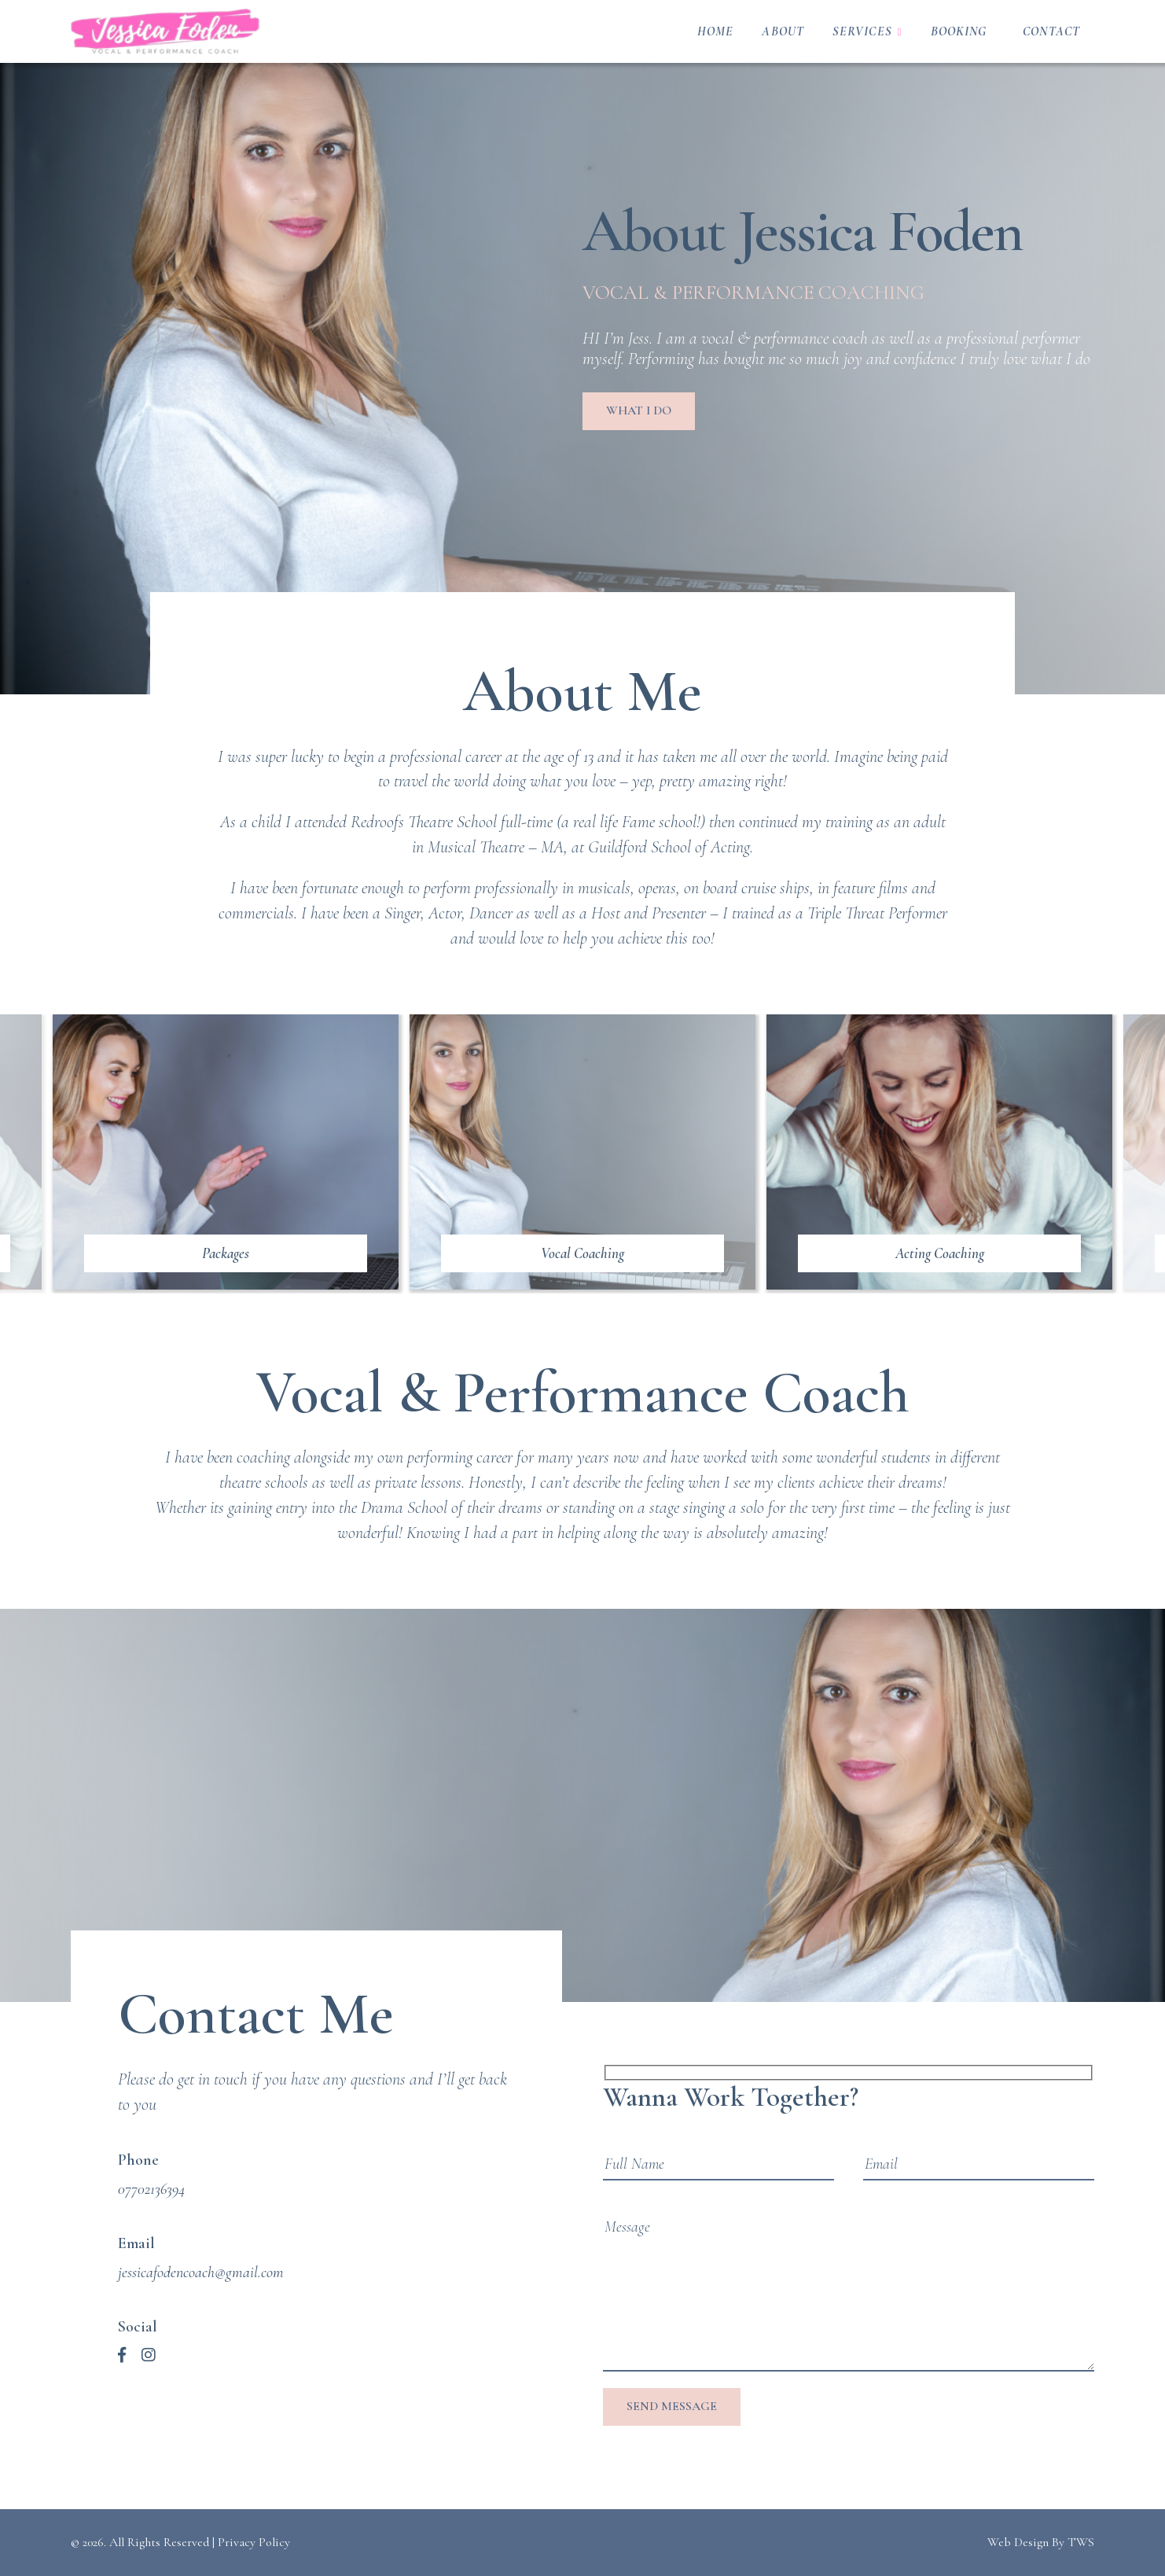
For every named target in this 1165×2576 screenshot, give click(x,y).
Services (862, 31)
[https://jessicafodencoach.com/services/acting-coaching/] (939, 1152)
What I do (638, 410)
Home (715, 31)
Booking (959, 31)
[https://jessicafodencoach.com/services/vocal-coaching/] (582, 1152)
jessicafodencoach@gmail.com (201, 2272)
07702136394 (151, 2189)
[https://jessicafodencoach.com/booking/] (226, 1152)
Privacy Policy (254, 2542)
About (783, 31)
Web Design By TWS (1040, 2542)
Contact (1051, 31)
